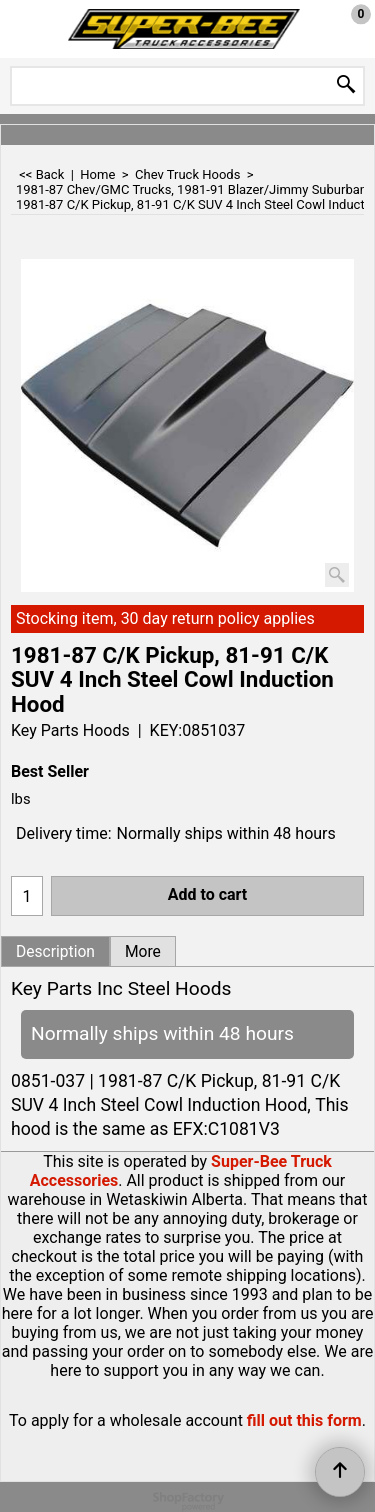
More (143, 952)
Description (55, 952)
